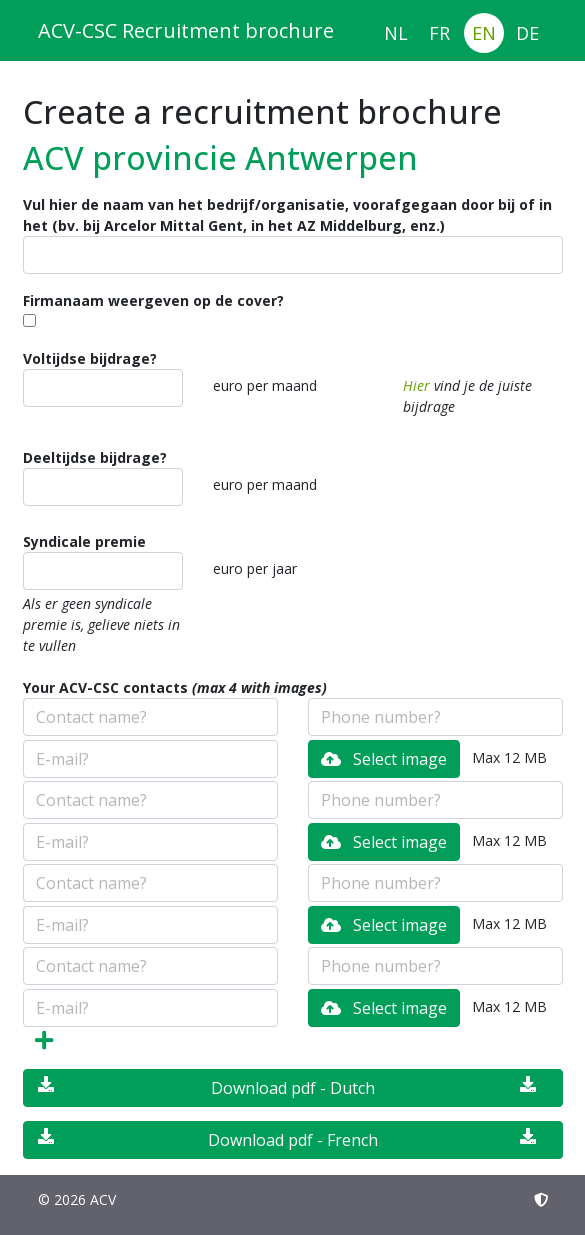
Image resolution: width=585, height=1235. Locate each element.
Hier (416, 385)
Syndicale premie (84, 541)
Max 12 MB (509, 757)
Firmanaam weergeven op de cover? (153, 300)
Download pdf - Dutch (287, 1087)
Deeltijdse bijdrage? (95, 457)
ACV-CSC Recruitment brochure (186, 30)
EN (484, 33)
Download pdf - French (287, 1139)
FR (439, 33)
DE (527, 33)
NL (396, 33)
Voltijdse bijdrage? (90, 358)
